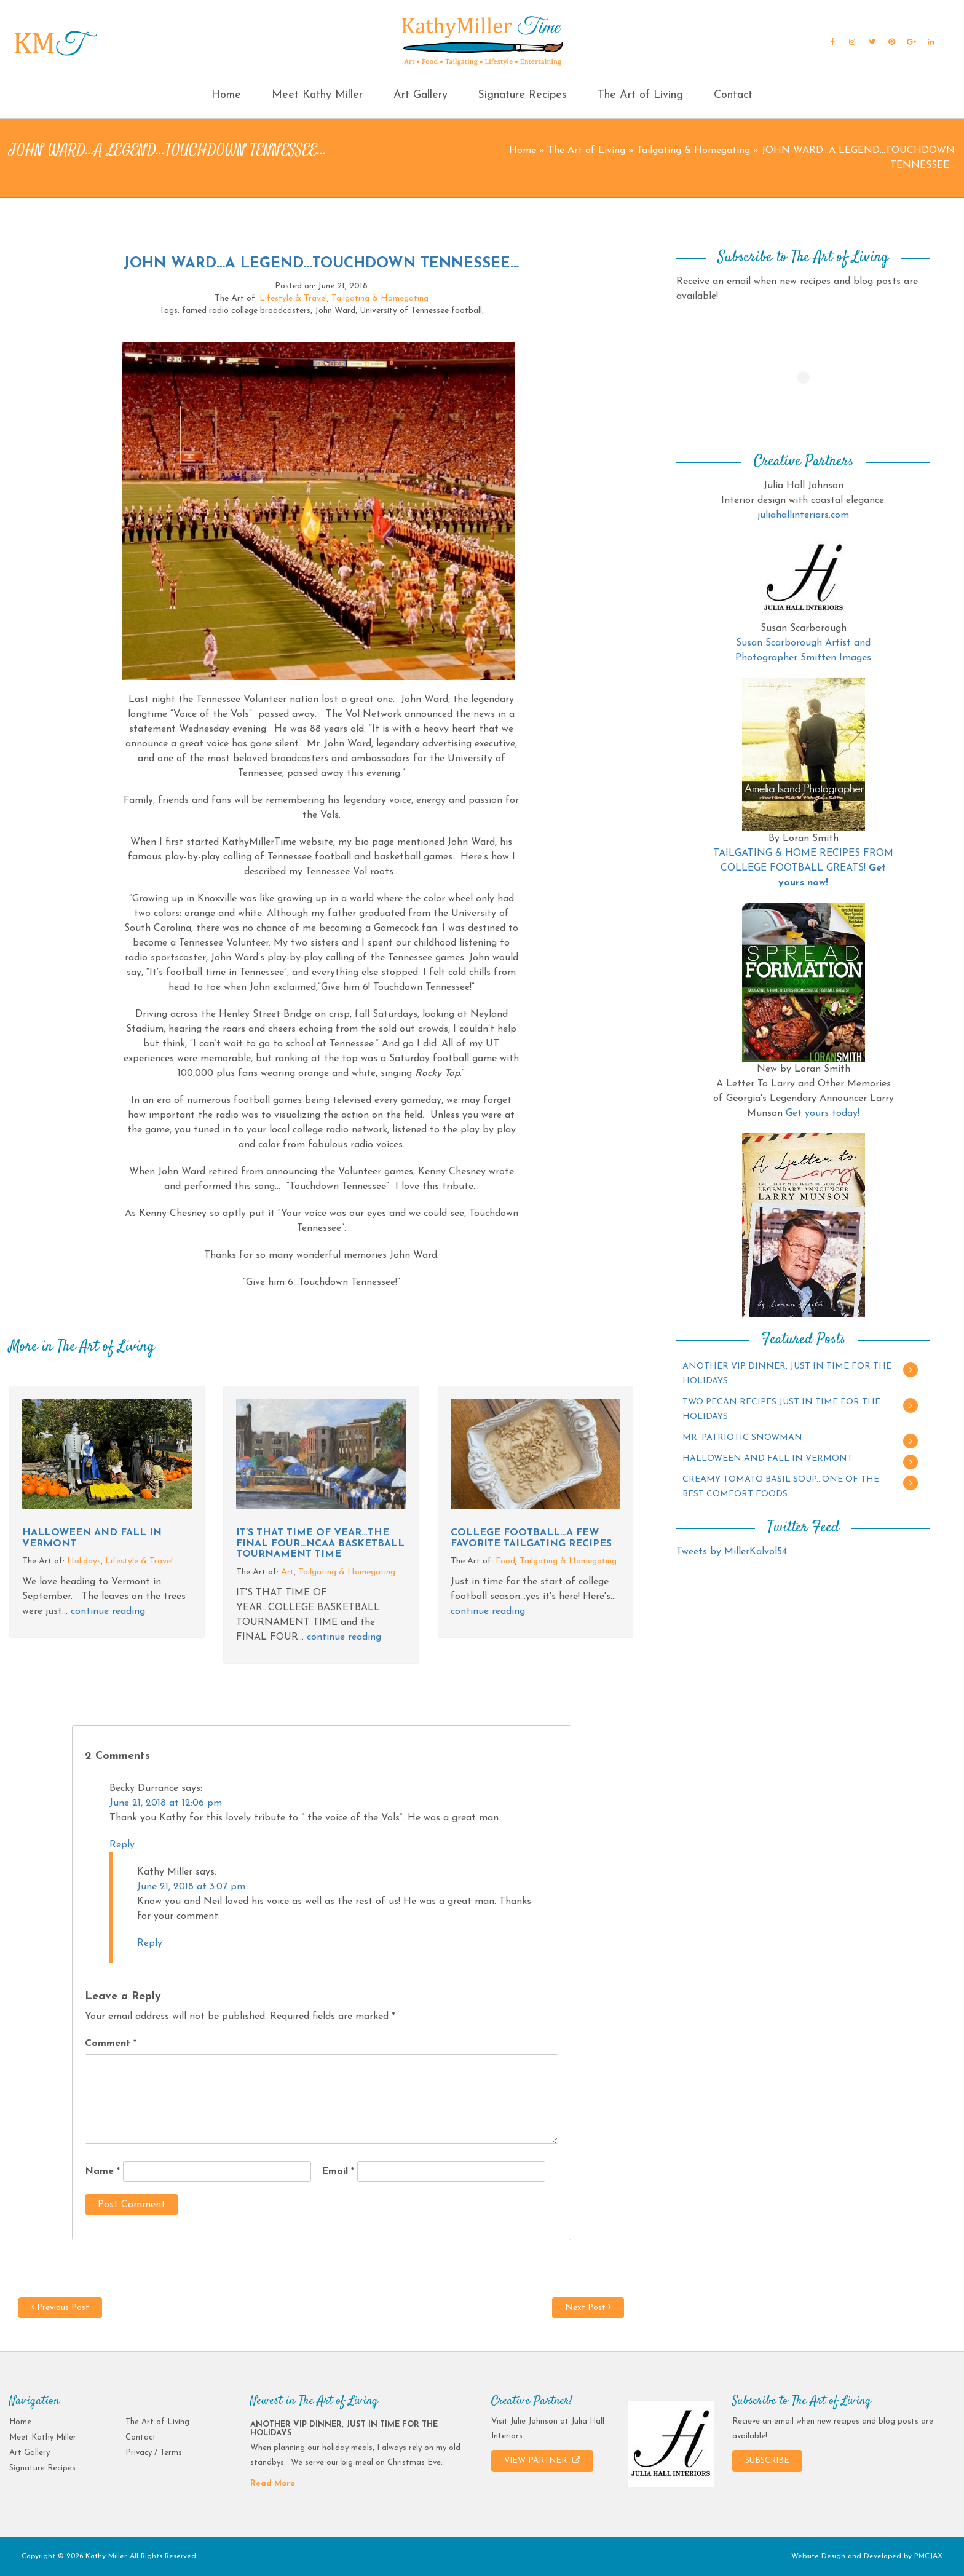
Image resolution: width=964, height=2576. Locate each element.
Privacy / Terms (153, 2453)
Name (102, 2171)
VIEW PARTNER (542, 2460)
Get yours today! (822, 1113)
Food (505, 1561)
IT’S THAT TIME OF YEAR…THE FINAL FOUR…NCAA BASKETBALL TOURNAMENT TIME (320, 1543)
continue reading (108, 1611)
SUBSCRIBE (767, 2461)
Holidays (84, 1561)
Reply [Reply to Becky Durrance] (122, 1845)
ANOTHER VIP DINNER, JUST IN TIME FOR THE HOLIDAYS (786, 1374)
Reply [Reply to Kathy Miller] (149, 1943)
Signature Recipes (522, 95)
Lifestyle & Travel (293, 298)
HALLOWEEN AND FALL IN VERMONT (767, 1458)
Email (338, 2171)
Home (226, 95)
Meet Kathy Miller (317, 95)
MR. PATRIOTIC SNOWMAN (742, 1437)
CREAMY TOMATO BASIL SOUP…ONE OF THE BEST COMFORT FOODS (780, 1487)
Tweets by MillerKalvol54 (731, 1552)
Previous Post (60, 2307)
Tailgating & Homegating (693, 151)
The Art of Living (640, 95)
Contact (733, 95)
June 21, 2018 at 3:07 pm (191, 1887)
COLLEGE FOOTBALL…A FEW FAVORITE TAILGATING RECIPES (531, 1538)
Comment (110, 2044)
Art (287, 1572)
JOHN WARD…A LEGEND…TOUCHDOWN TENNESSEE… (321, 263)
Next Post (588, 2307)
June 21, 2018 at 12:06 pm (165, 1803)
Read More (272, 2483)
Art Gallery (420, 95)
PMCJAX (928, 2556)
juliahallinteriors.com (803, 515)
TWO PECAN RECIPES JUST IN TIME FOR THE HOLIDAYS (781, 1409)
